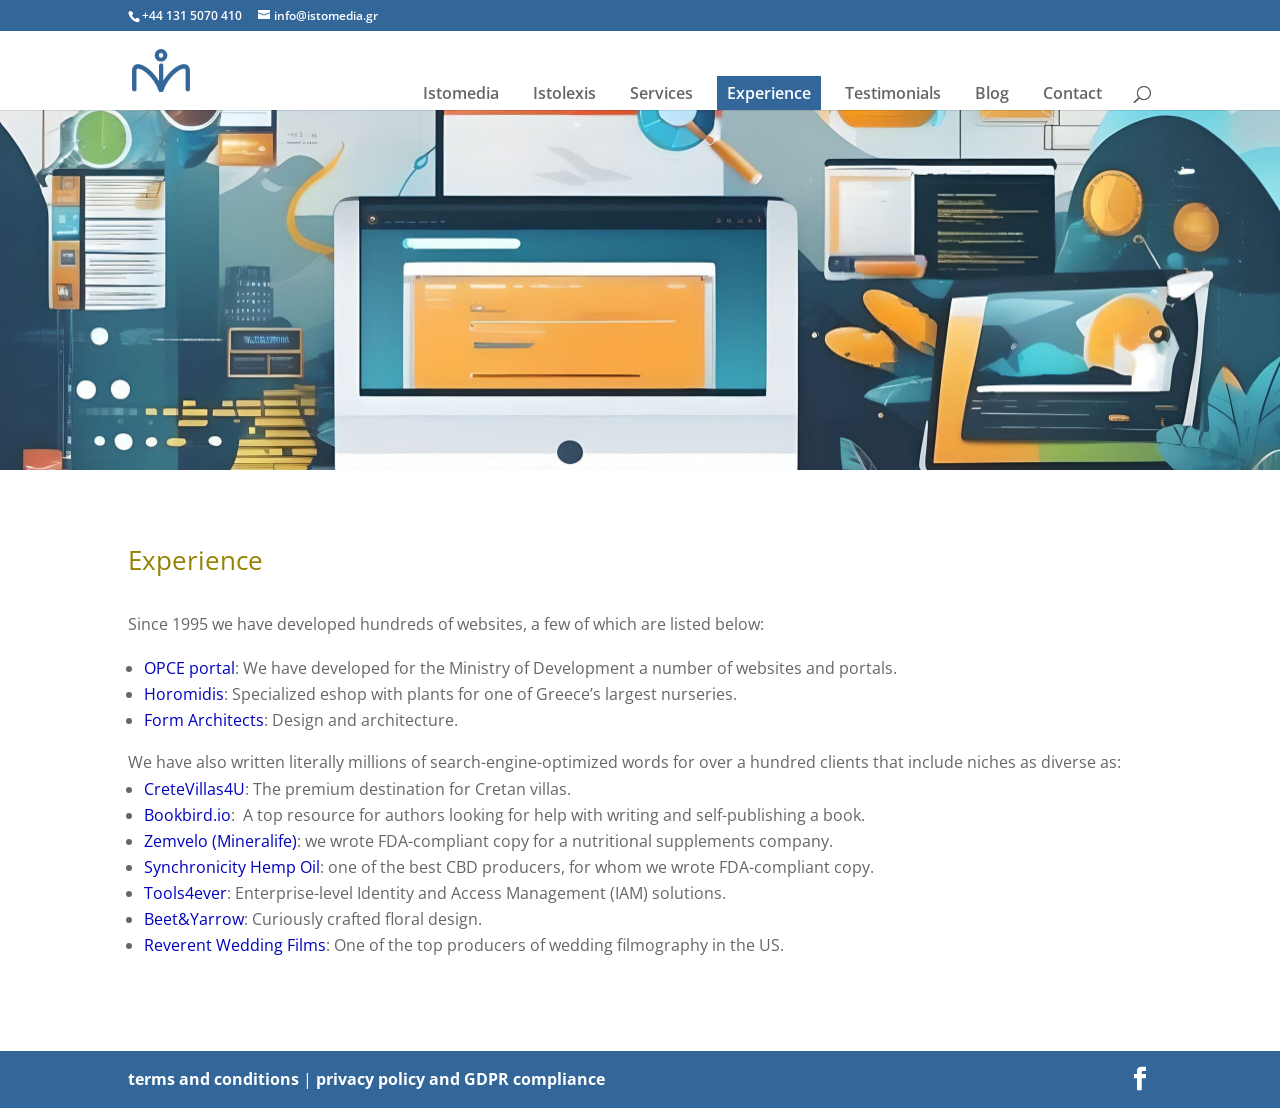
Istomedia (461, 93)
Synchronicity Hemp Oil (232, 867)
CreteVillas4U (194, 789)
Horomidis (184, 694)
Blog (992, 93)
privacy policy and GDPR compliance (460, 1079)
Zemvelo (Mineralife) (220, 841)
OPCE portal (189, 668)
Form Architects (204, 720)
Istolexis (564, 93)
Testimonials (893, 93)
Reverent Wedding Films (235, 945)
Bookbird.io (187, 815)
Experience (769, 93)
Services (661, 93)
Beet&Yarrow (194, 919)
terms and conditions (213, 1079)
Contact (1072, 93)
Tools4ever (185, 893)
